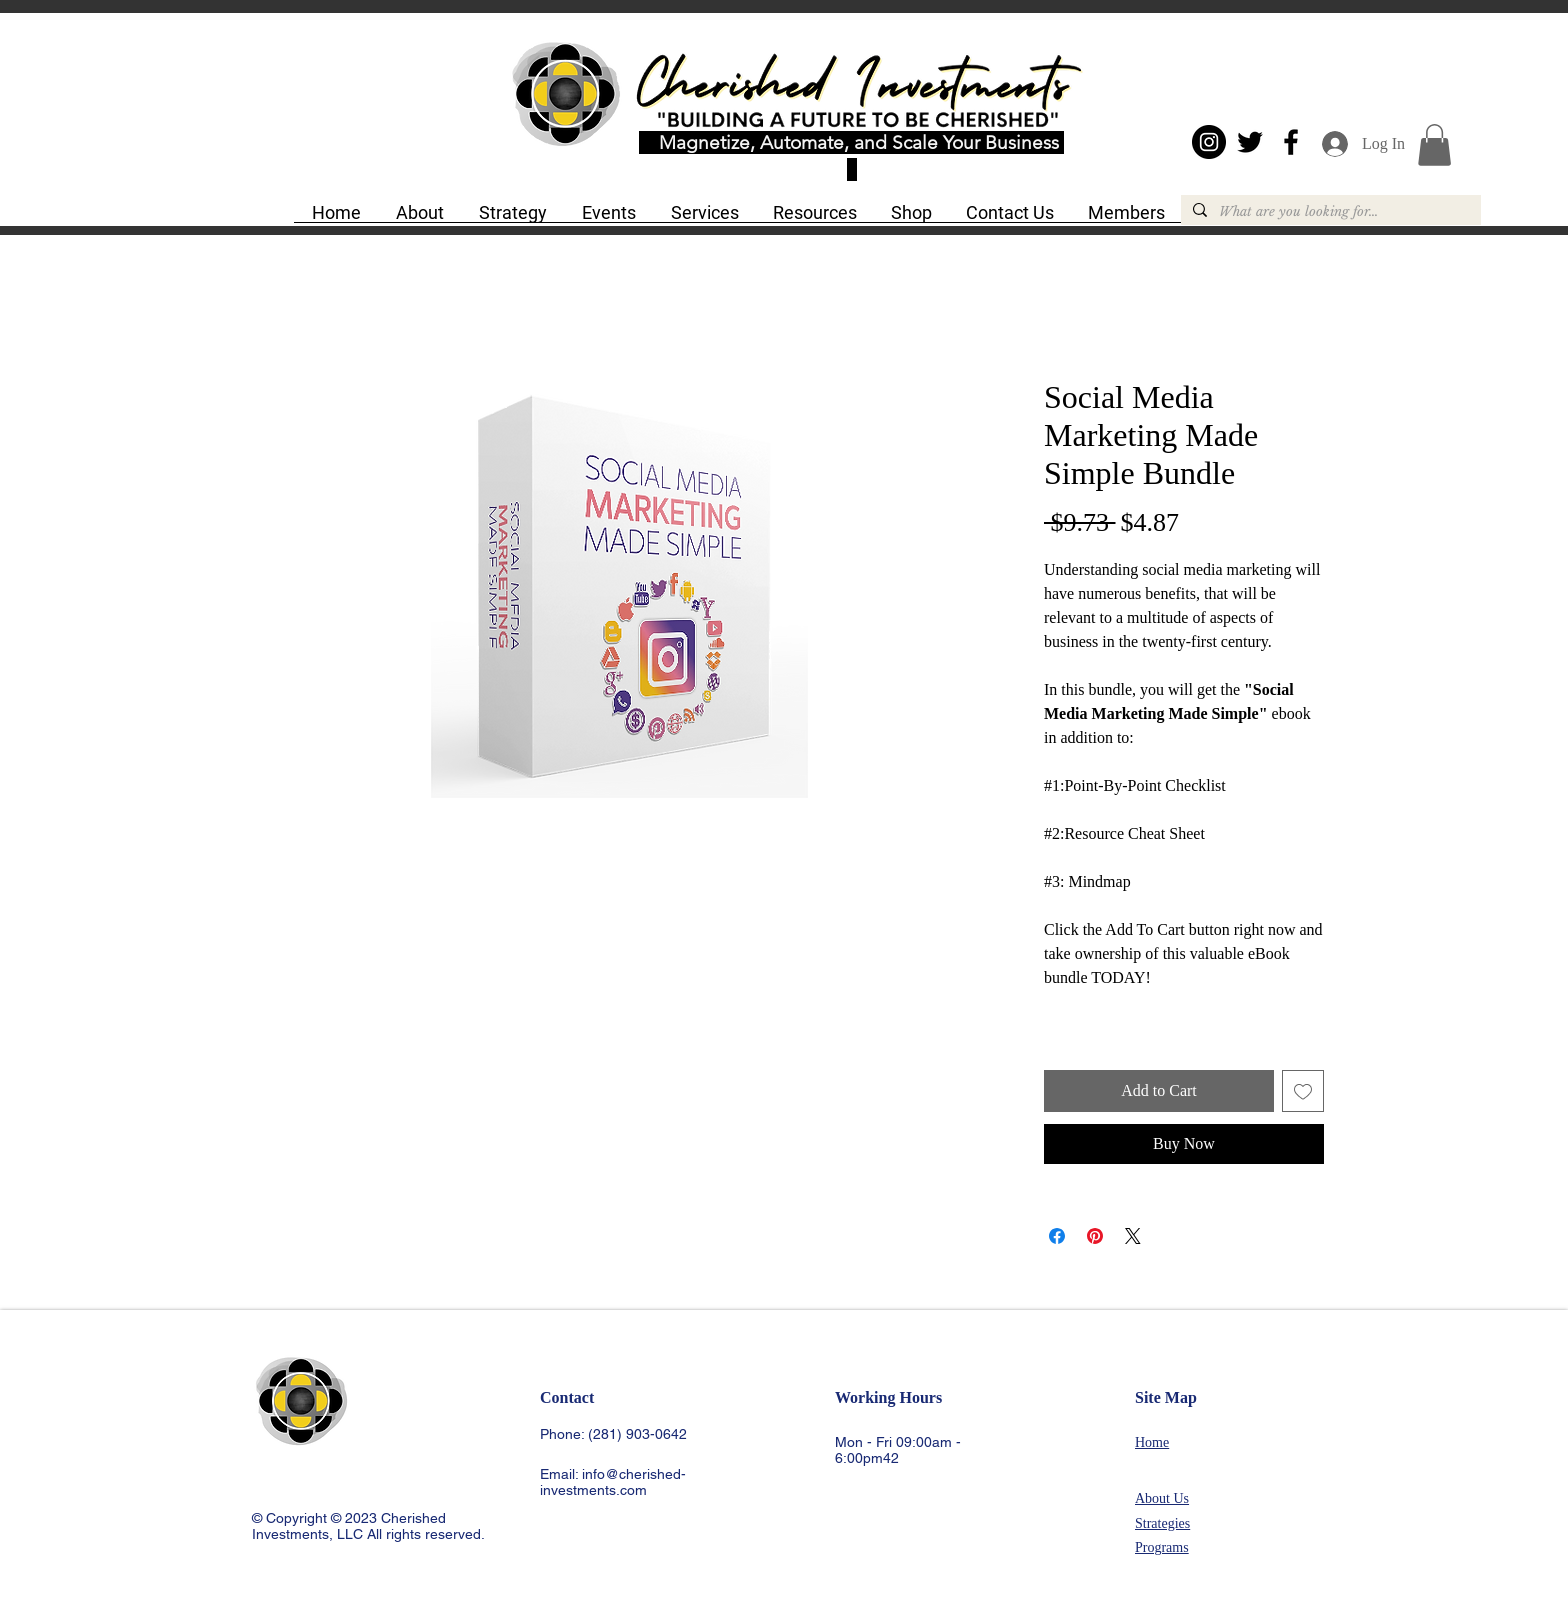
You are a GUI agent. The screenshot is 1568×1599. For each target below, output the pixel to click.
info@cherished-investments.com (613, 1482)
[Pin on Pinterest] (1095, 1236)
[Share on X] (1133, 1236)
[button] (419, 219)
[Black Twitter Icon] (1250, 142)
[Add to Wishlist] (1303, 1091)
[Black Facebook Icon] (1291, 142)
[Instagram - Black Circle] (1209, 142)
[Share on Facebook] (1057, 1236)
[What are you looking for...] (1329, 212)
